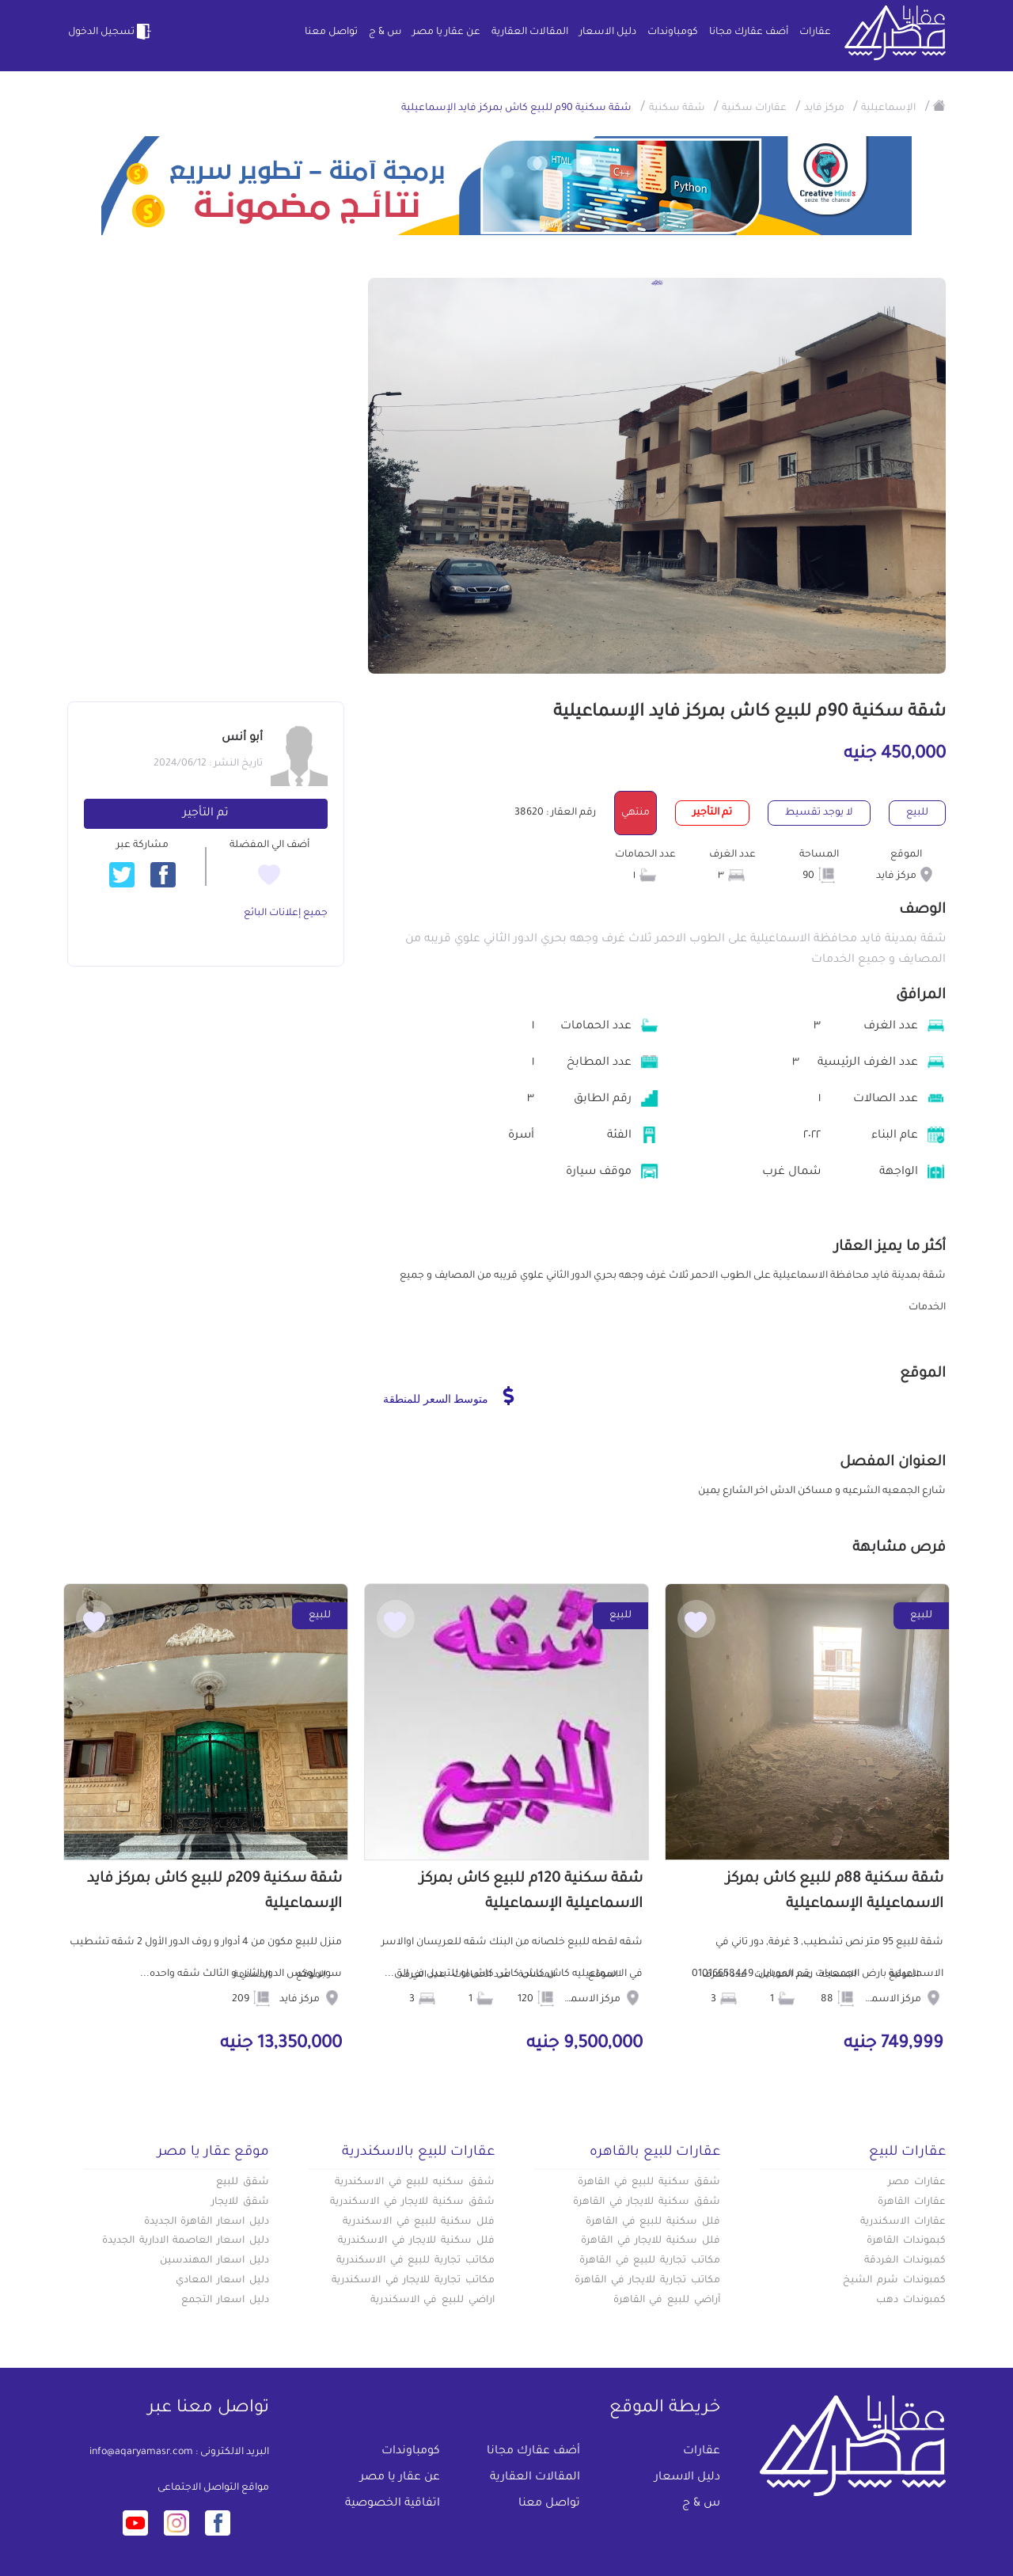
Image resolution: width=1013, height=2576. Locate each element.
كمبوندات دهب (911, 2300)
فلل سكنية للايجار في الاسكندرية (416, 2241)
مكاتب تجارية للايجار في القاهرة (647, 2280)
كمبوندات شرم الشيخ (894, 2280)
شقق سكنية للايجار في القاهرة (646, 2202)
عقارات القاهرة (912, 2202)
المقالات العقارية (529, 32)
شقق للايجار (240, 2202)
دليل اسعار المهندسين (214, 2260)
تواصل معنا (331, 32)
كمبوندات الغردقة (905, 2260)
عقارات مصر (917, 2182)
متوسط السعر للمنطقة (448, 1395)
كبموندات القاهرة (906, 2241)
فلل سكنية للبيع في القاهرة (653, 2222)
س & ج (385, 32)
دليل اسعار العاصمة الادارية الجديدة (185, 2241)
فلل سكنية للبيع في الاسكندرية (419, 2222)
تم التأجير (206, 813)
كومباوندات (672, 32)
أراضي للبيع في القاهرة (666, 2300)
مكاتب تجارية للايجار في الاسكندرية (413, 2280)
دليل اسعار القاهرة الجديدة (206, 2222)
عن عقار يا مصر (446, 32)
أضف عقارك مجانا (748, 32)
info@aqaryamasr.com (141, 2452)
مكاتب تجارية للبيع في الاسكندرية (415, 2260)
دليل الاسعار (607, 32)
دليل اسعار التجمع (225, 2300)
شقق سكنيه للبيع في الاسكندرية (415, 2182)
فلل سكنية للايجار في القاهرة (650, 2241)
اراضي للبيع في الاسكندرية (432, 2300)
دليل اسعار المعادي (222, 2280)
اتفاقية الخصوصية (392, 2504)
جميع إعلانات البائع (286, 913)
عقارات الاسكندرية (903, 2222)
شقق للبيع (242, 2182)
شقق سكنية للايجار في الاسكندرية (412, 2202)
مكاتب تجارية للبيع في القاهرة (649, 2260)
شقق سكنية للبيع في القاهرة (649, 2182)
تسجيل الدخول (111, 31)
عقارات (815, 32)
